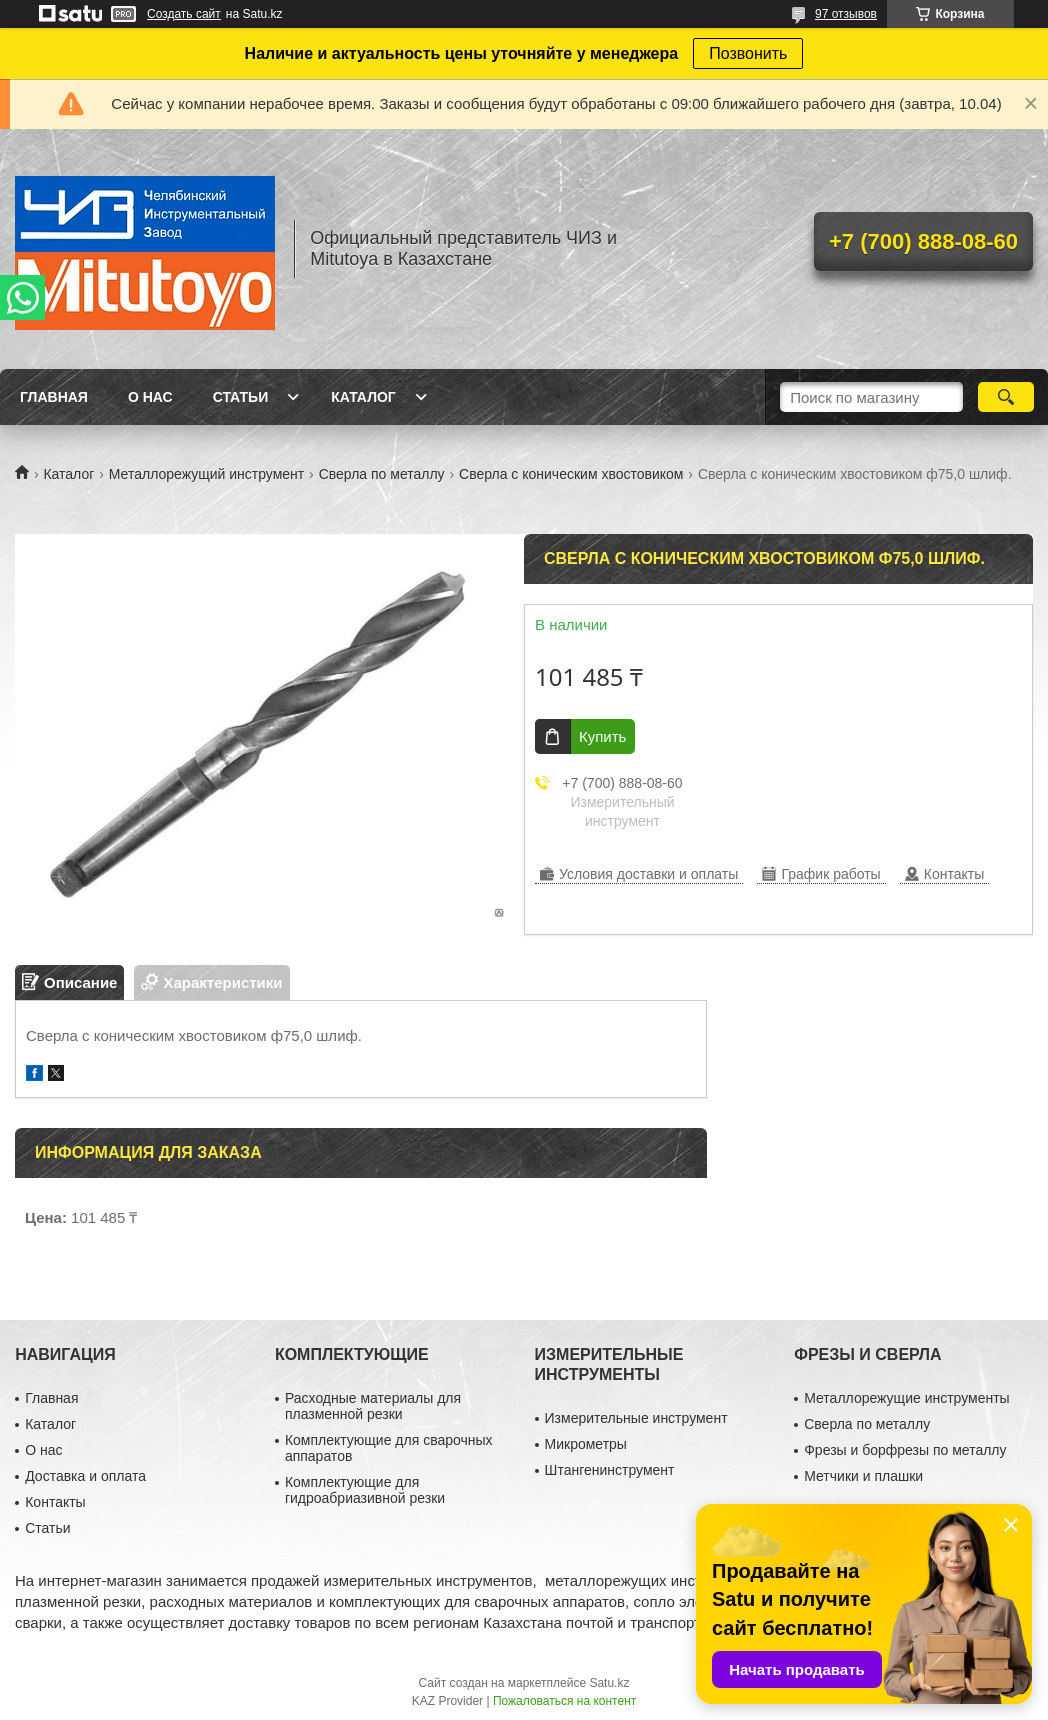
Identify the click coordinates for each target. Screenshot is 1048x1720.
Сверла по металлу (382, 474)
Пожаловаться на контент (564, 1701)
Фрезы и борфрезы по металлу (905, 1450)
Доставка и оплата (85, 1476)
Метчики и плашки (863, 1476)
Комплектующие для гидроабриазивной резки (365, 1490)
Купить (602, 736)
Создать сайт (184, 14)
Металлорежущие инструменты (906, 1398)
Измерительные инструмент (636, 1418)
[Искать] (1006, 397)
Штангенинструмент (610, 1470)
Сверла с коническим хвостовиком (571, 474)
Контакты (55, 1502)
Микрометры (586, 1444)
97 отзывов (846, 14)
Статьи (241, 397)
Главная (54, 397)
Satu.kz (609, 1683)
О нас (150, 397)
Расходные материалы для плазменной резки (373, 1406)
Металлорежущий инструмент (206, 474)
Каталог (363, 397)
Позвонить (748, 53)
